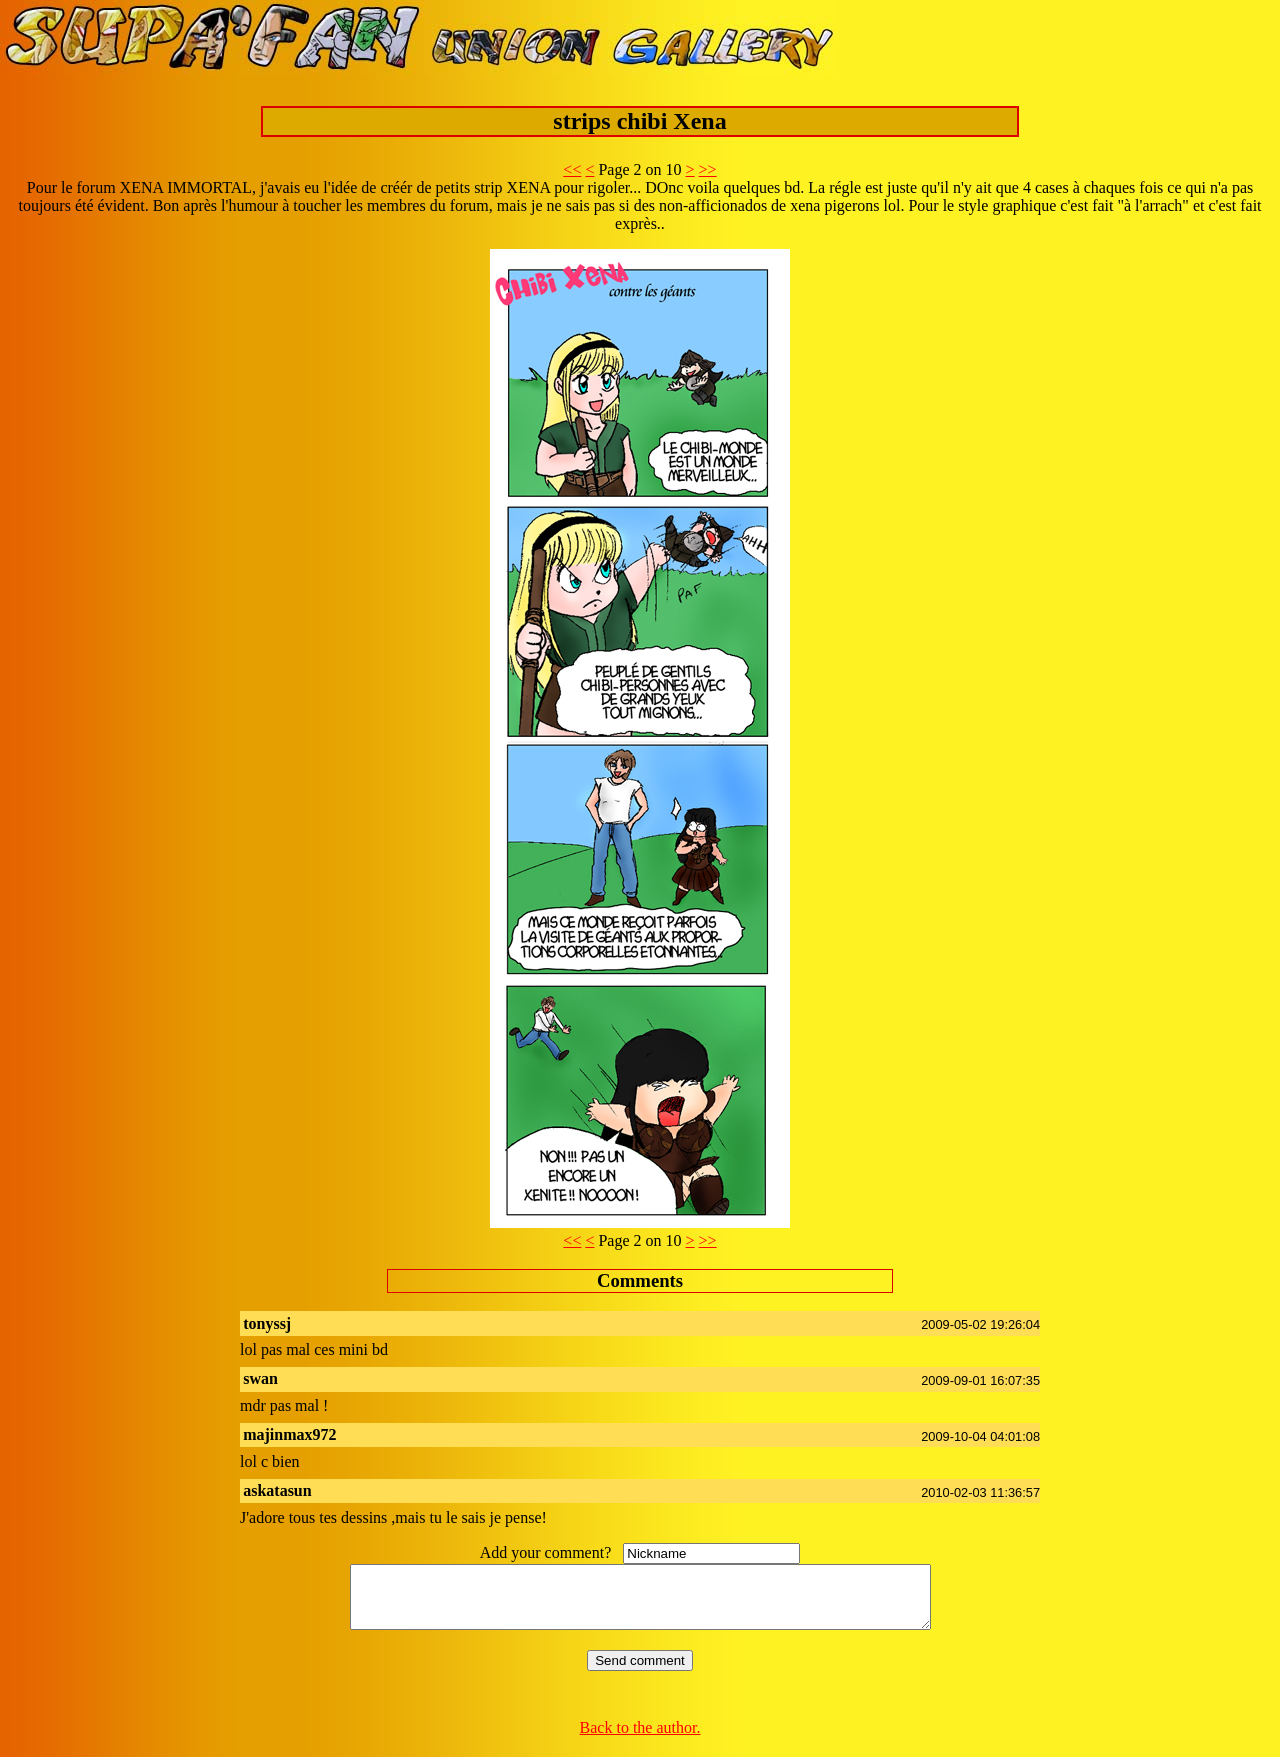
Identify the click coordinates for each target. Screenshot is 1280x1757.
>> (708, 169)
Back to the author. (640, 1739)
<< (572, 169)
